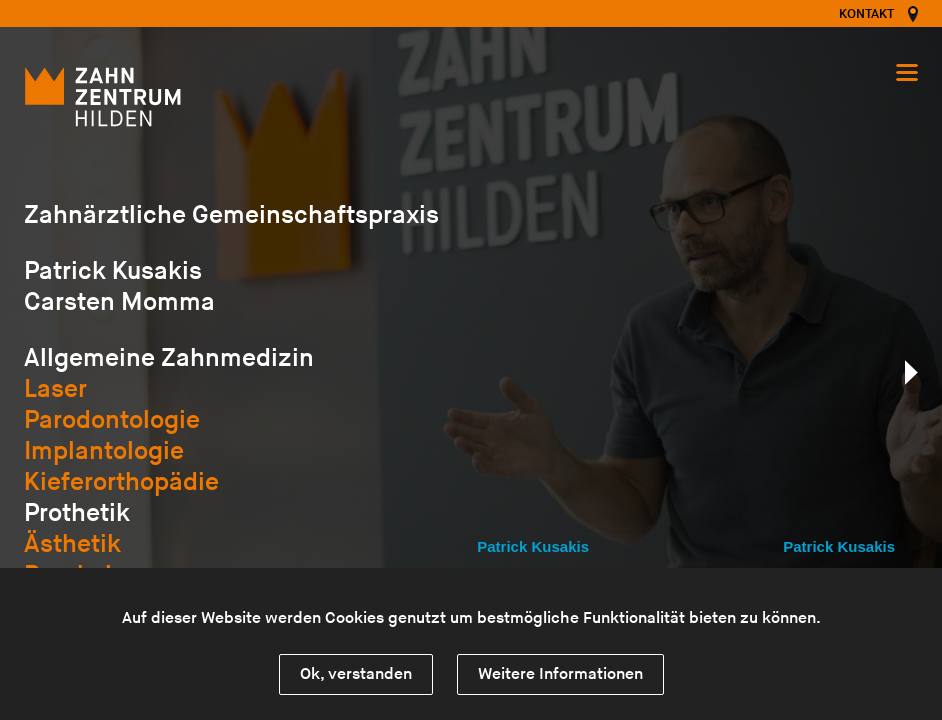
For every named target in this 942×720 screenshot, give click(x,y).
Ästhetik (72, 544)
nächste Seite (911, 372)
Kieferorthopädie (121, 482)
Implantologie (104, 451)
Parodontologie (112, 420)
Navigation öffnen (907, 72)
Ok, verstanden (356, 674)
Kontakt (866, 14)
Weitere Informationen (560, 674)
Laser (55, 389)
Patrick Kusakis (533, 546)
